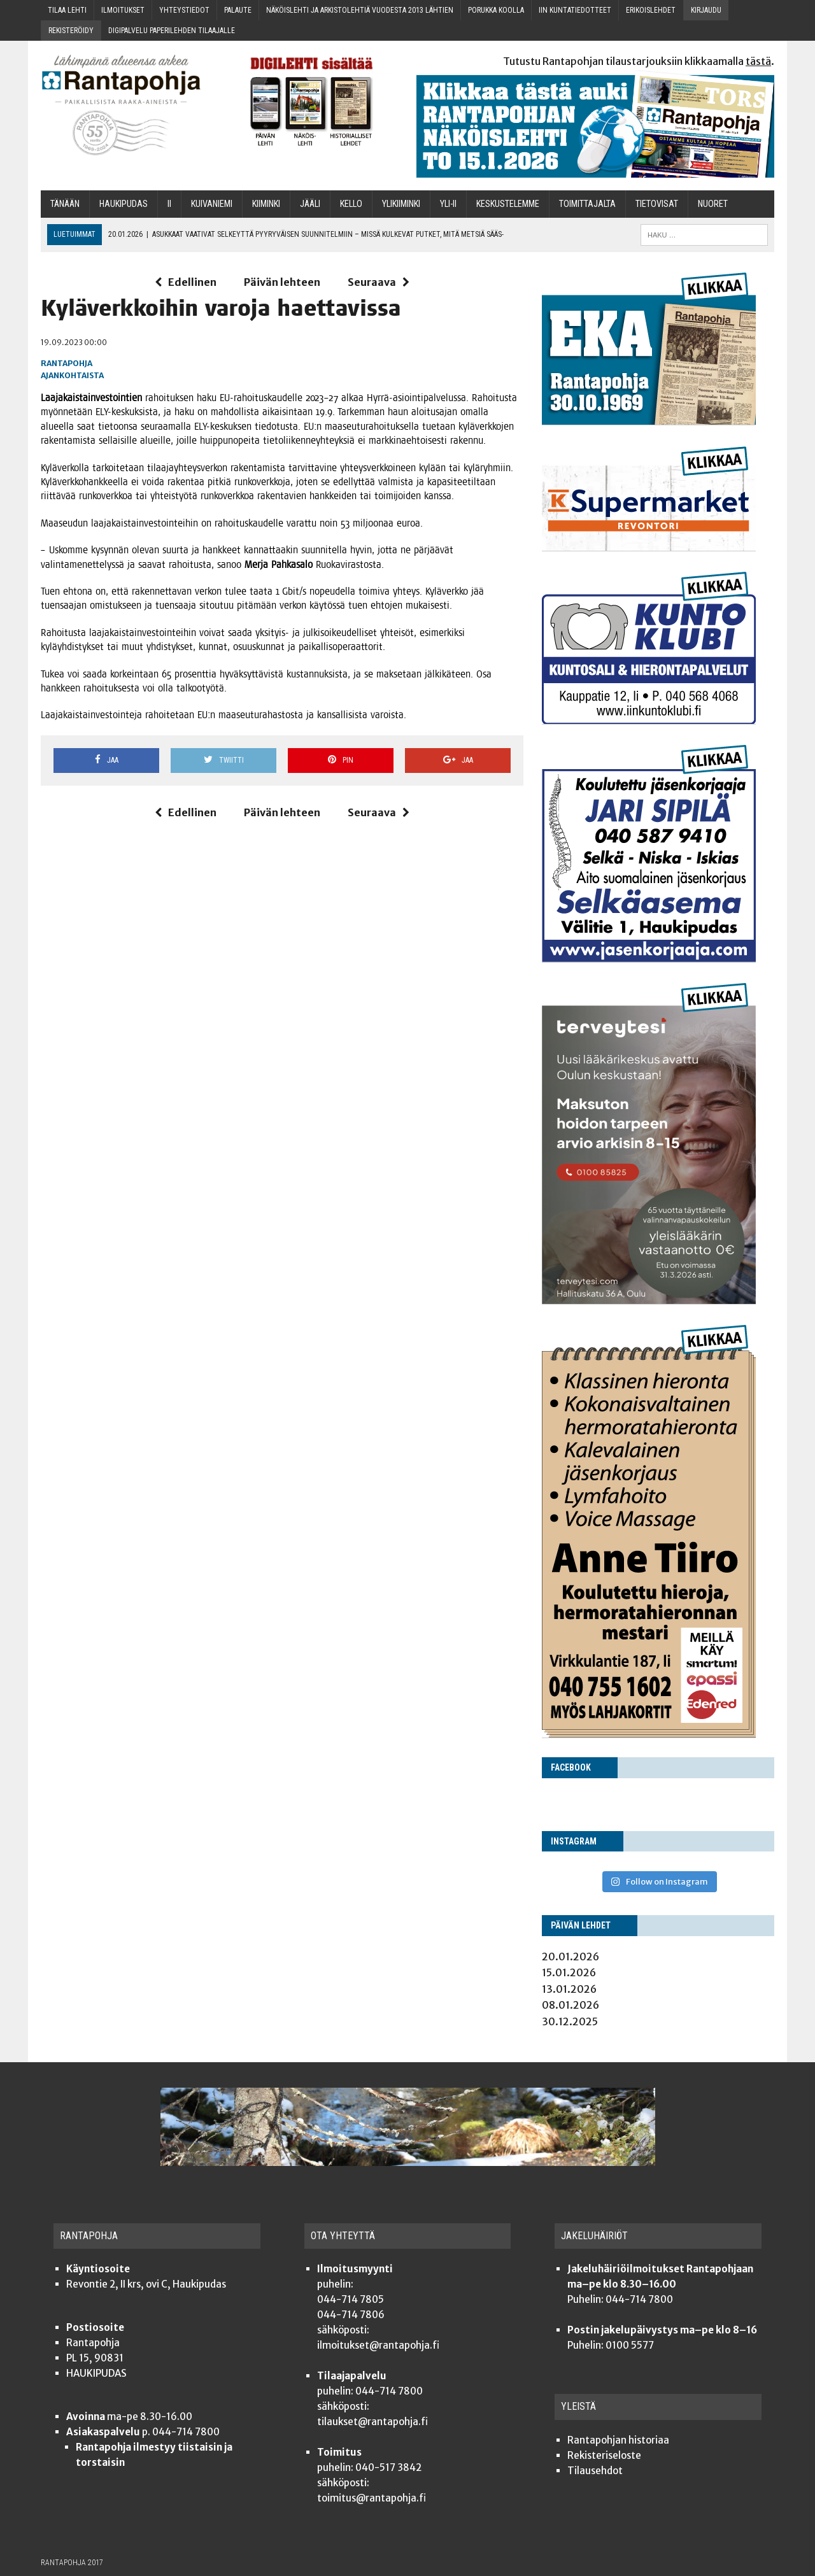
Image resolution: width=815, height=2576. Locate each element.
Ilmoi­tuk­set (123, 10)
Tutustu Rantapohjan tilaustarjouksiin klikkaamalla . (638, 61)
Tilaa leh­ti (67, 10)
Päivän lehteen (282, 282)
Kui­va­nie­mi (211, 204)
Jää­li (310, 204)
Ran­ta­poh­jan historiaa (618, 2440)
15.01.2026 (569, 1972)
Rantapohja (66, 363)
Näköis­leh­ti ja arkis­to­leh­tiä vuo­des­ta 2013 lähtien (359, 10)
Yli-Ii (448, 204)
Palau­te (238, 10)
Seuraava (378, 282)
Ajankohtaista (72, 375)
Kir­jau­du (706, 10)
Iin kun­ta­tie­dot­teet (575, 10)
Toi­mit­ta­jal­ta (587, 204)
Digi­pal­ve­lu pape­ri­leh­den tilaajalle (171, 30)
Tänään (65, 204)
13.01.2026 (569, 1989)
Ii (169, 204)
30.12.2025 (570, 2021)
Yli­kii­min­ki (401, 204)
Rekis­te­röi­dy (71, 30)
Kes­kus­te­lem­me (507, 204)
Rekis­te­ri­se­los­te (604, 2455)
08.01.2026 (570, 2005)
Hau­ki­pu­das (123, 204)
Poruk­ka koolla (496, 10)
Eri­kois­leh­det (651, 10)
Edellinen (185, 282)
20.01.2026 (570, 1956)
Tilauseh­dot (595, 2471)
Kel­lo (351, 204)
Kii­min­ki (266, 204)
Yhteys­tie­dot (184, 10)
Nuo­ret (713, 204)
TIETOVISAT (656, 204)
